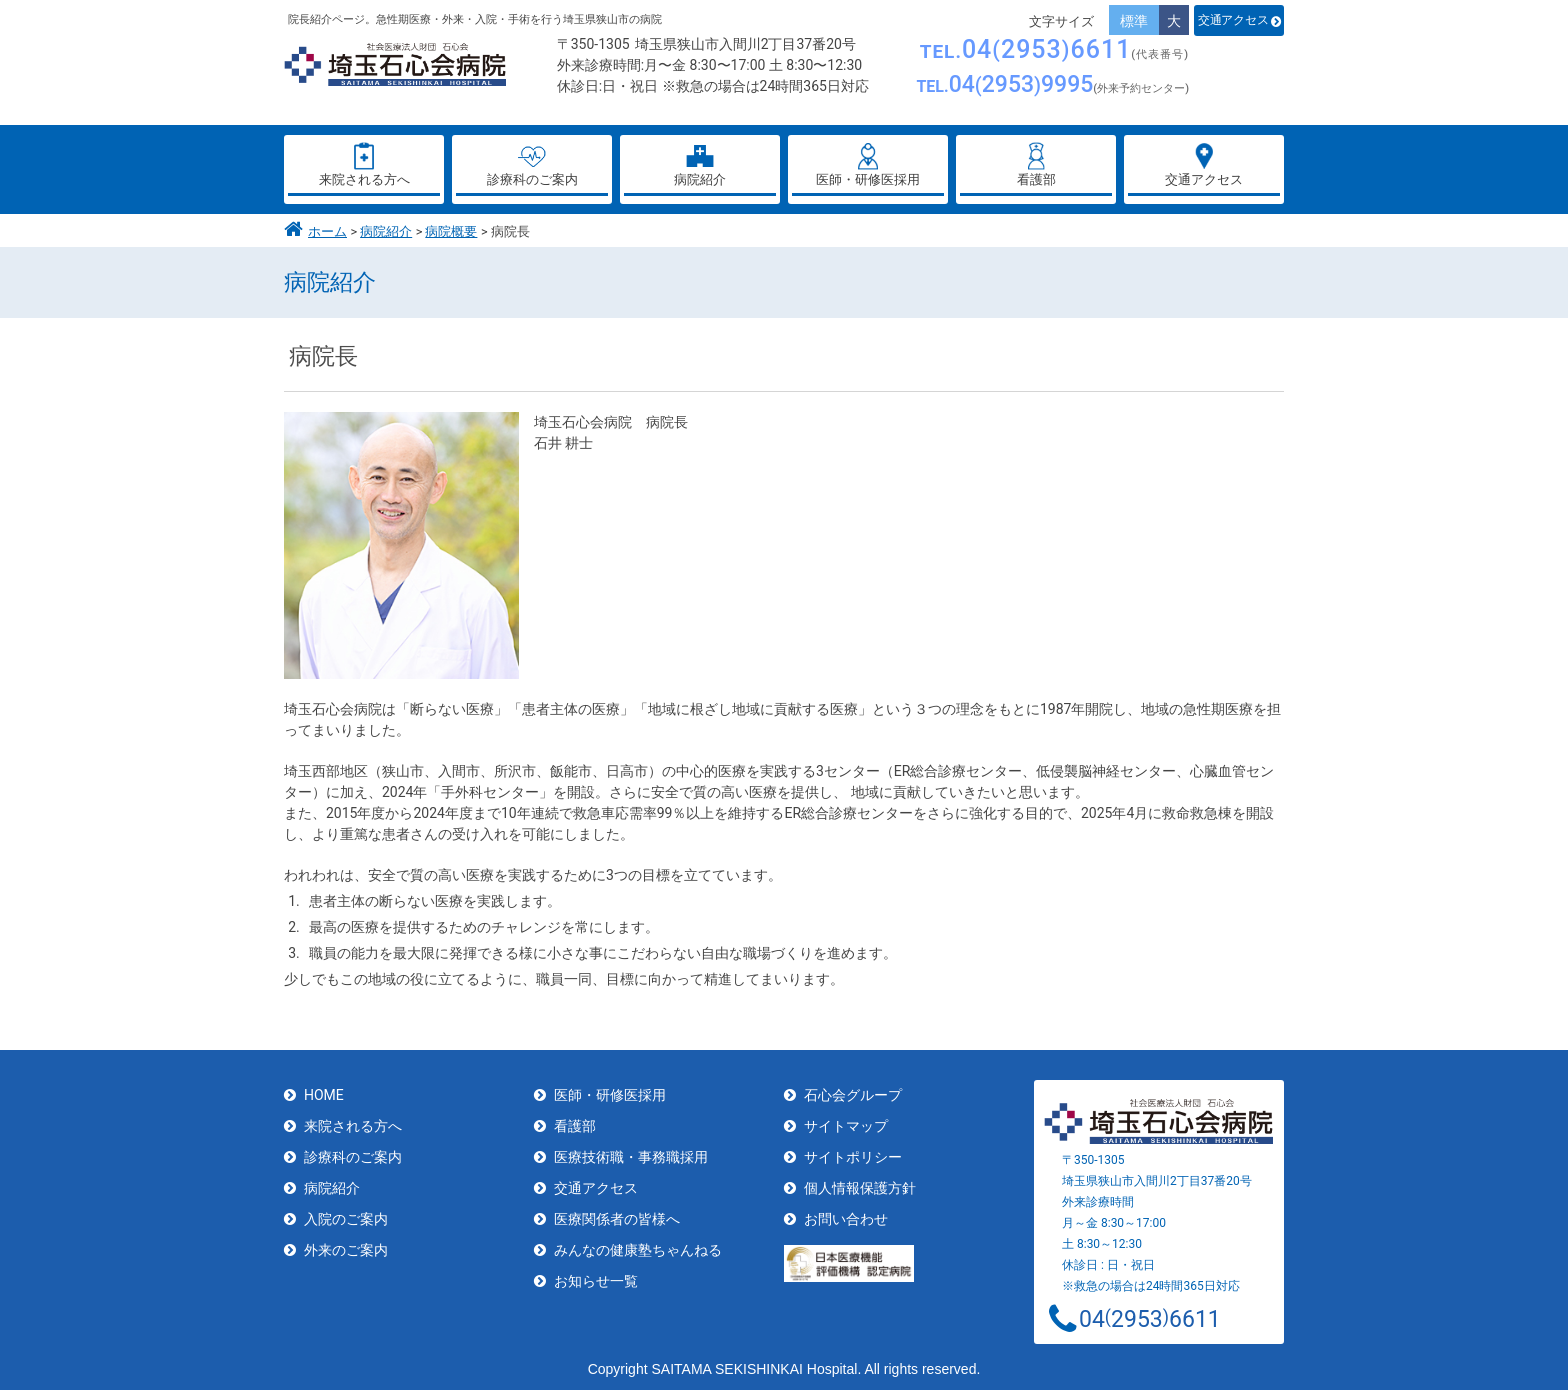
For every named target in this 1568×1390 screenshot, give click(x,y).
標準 (1134, 21)
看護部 (575, 1126)
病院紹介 (386, 231)
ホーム (327, 231)
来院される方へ (353, 1126)
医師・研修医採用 (610, 1095)
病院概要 (451, 231)
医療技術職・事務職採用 (631, 1157)
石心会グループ (853, 1095)
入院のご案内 (346, 1219)
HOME (324, 1095)
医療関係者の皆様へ (617, 1219)
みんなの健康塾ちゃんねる (638, 1250)
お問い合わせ (846, 1219)
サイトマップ (846, 1126)
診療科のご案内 (353, 1157)
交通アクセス (1233, 20)
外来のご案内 (346, 1250)
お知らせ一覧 (596, 1281)
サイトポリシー (853, 1157)
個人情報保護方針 (860, 1188)
